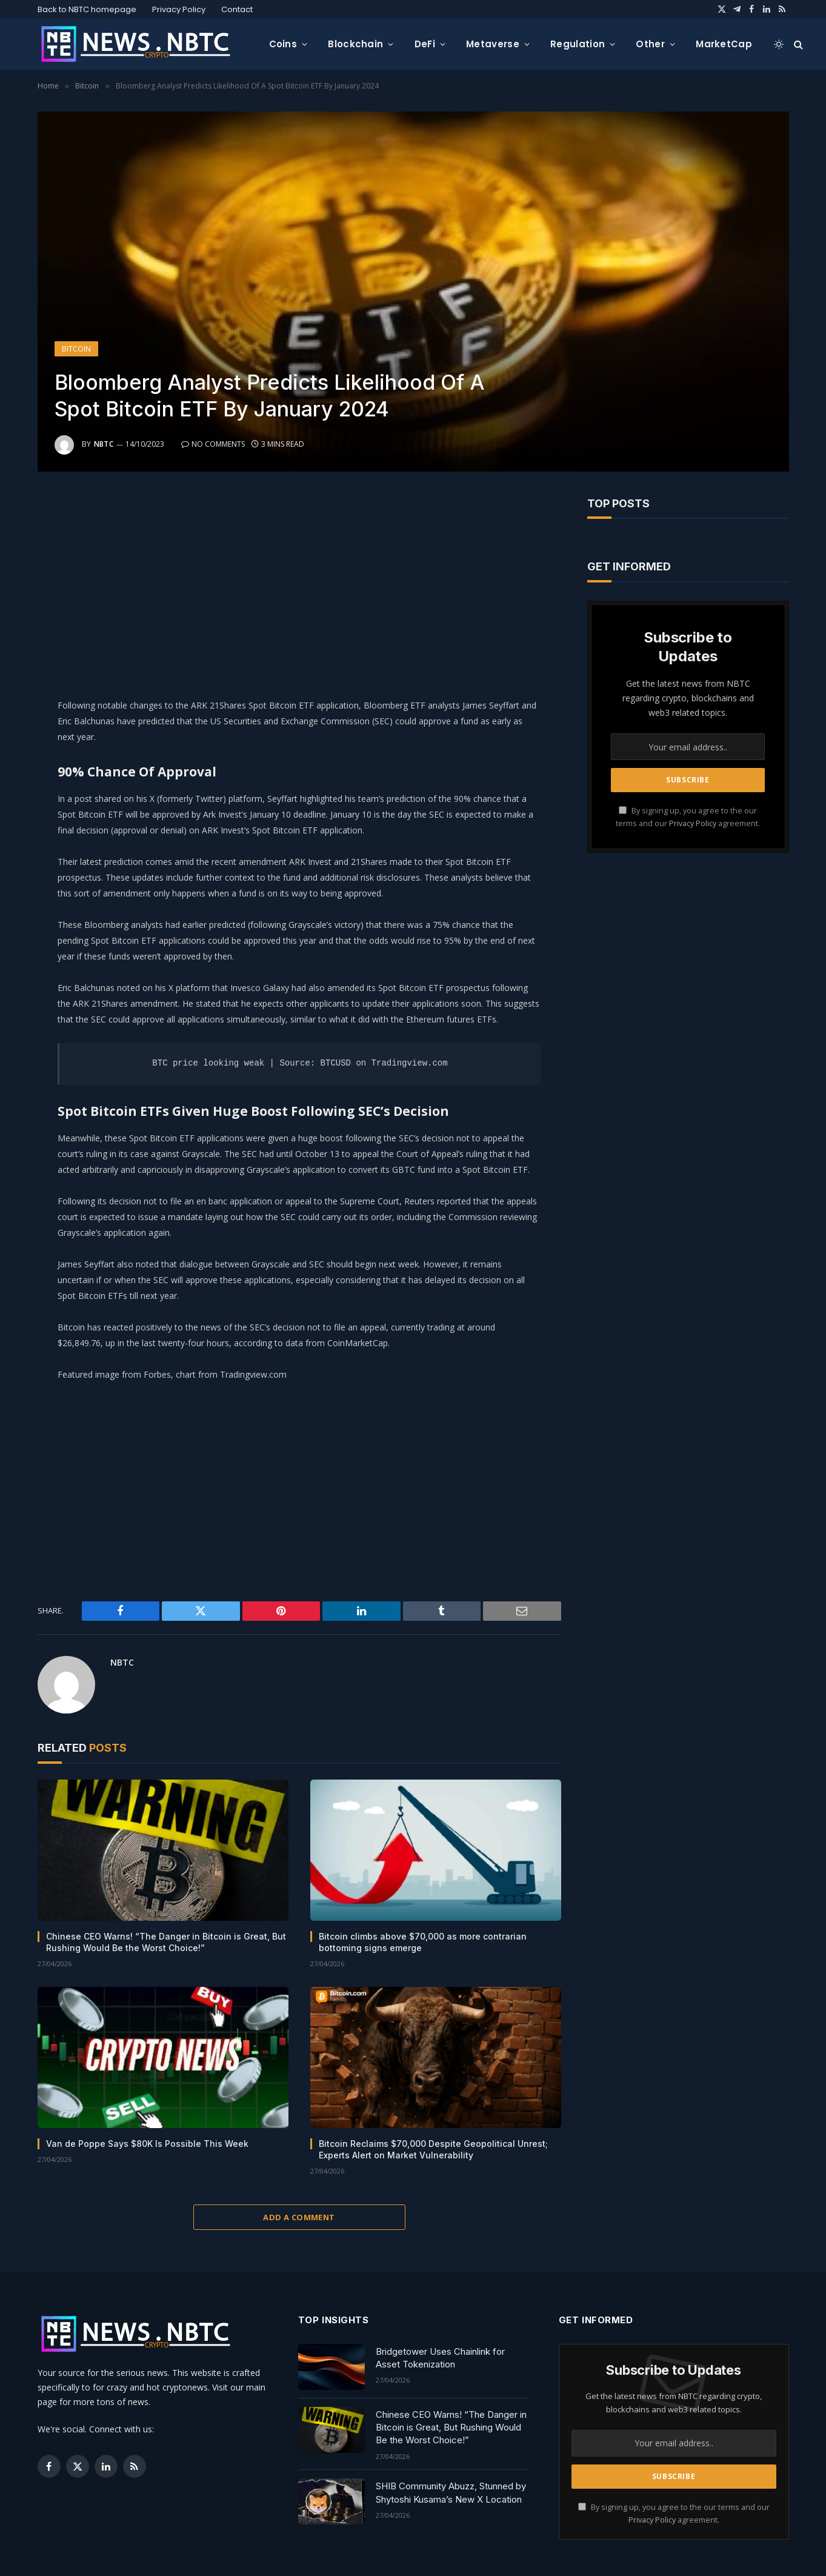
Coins (283, 44)
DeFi (425, 44)
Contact (237, 9)
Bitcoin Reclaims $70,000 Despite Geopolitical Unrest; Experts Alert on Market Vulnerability (433, 2149)
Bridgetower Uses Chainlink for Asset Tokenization (440, 2358)
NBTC (104, 444)
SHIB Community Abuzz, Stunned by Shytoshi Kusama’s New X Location (451, 2492)
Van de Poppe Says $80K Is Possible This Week (147, 2143)
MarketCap (724, 44)
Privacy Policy (178, 9)
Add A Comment (299, 2217)
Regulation (577, 44)
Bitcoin (76, 349)
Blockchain (355, 44)
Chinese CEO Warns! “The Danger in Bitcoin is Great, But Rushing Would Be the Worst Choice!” (166, 1942)
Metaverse (492, 44)
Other (650, 44)
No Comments (213, 444)
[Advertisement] (299, 582)
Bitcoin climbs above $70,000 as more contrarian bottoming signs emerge (423, 1942)
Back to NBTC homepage (87, 9)
